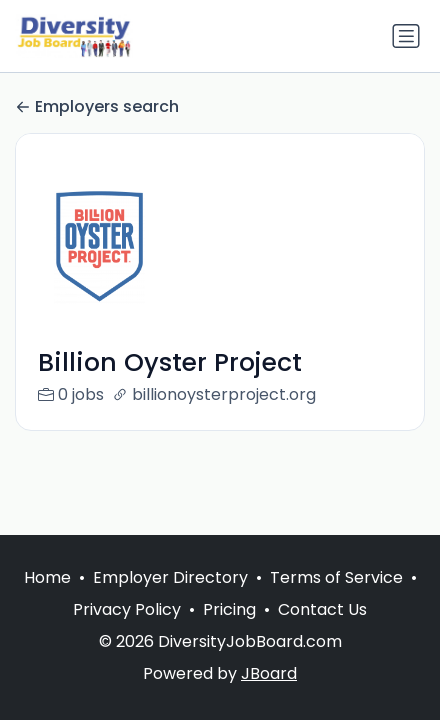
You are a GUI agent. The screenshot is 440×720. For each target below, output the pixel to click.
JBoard (269, 673)
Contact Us (322, 609)
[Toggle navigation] (406, 36)
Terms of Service (336, 577)
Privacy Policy (127, 609)
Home (47, 577)
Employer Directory (170, 577)
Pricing (229, 609)
